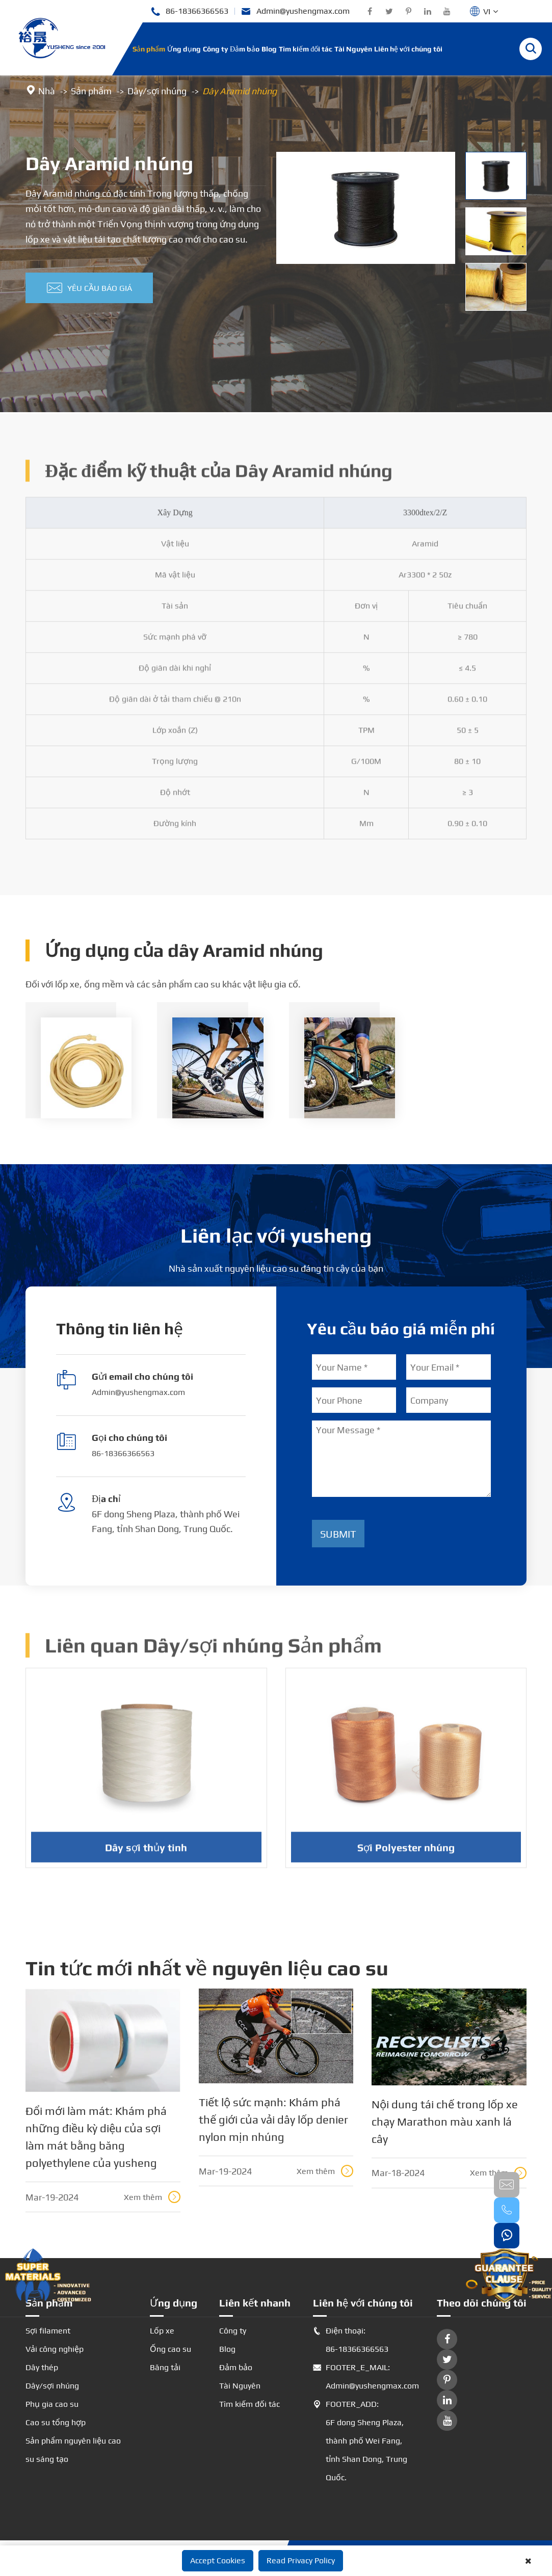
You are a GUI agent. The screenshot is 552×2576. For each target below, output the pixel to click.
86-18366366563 (189, 11)
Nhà (46, 91)
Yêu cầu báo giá (89, 288)
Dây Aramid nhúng (239, 91)
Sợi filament (47, 2331)
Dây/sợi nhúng (157, 91)
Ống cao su (170, 2349)
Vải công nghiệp (54, 2349)
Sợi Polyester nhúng (406, 1854)
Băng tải (165, 2367)
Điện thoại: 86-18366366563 (350, 2340)
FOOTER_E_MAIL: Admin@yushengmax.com (364, 2376)
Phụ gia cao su (51, 2404)
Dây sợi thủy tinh (146, 1854)
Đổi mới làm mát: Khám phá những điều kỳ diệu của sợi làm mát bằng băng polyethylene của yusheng (96, 2136)
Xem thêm (152, 2197)
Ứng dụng (184, 49)
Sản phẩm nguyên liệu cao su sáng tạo (73, 2450)
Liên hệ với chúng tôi (408, 49)
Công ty (215, 49)
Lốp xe (162, 2331)
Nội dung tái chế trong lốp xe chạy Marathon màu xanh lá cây (445, 2121)
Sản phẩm (149, 49)
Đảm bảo (244, 49)
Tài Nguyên (353, 49)
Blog (269, 49)
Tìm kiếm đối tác (305, 49)
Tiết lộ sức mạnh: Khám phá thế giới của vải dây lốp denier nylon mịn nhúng (273, 2119)
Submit (338, 1534)
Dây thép (41, 2367)
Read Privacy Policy (301, 2560)
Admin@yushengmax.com (295, 11)
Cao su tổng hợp (55, 2422)
